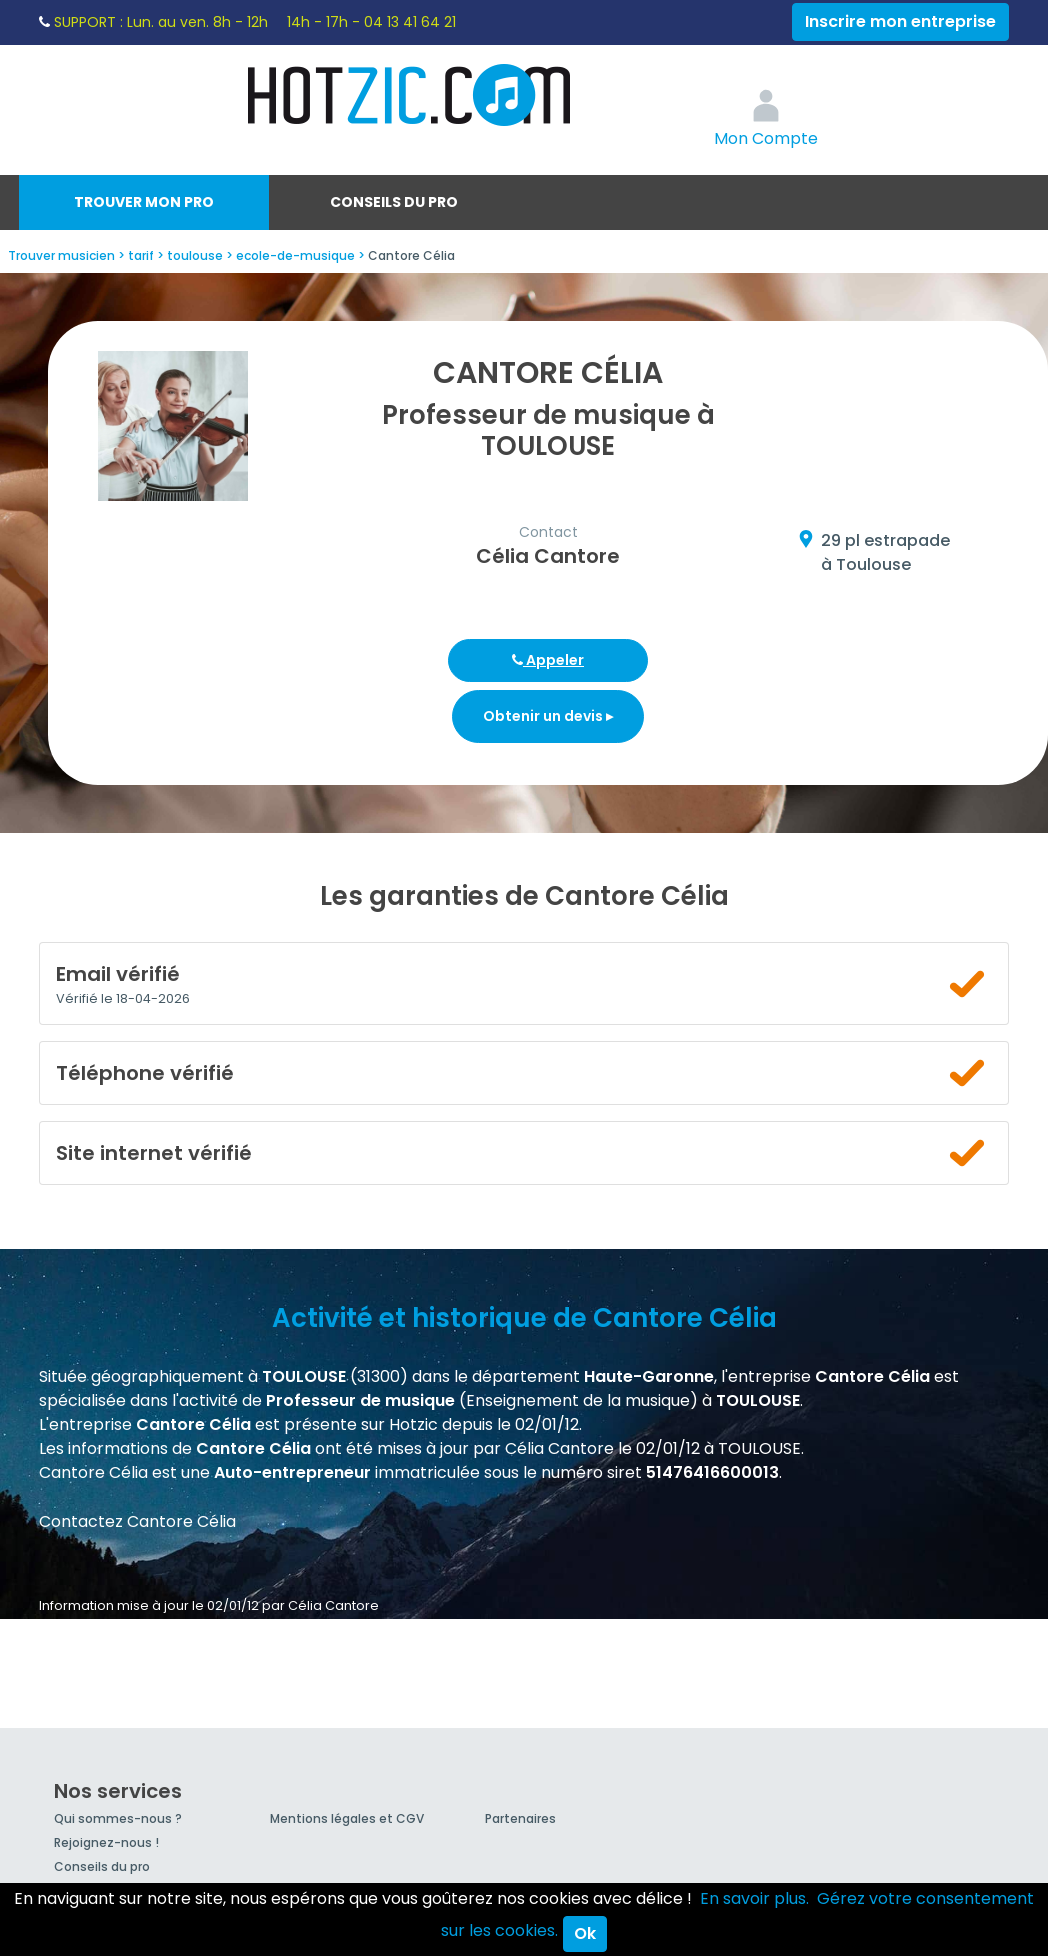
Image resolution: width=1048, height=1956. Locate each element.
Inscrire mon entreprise (900, 21)
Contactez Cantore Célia (137, 1521)
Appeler (548, 660)
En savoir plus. (754, 1898)
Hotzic (410, 95)
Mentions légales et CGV (347, 1818)
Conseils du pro (394, 202)
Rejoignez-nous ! (106, 1842)
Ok (585, 1933)
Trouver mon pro (144, 202)
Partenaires (520, 1818)
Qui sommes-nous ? (118, 1818)
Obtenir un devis (548, 716)
